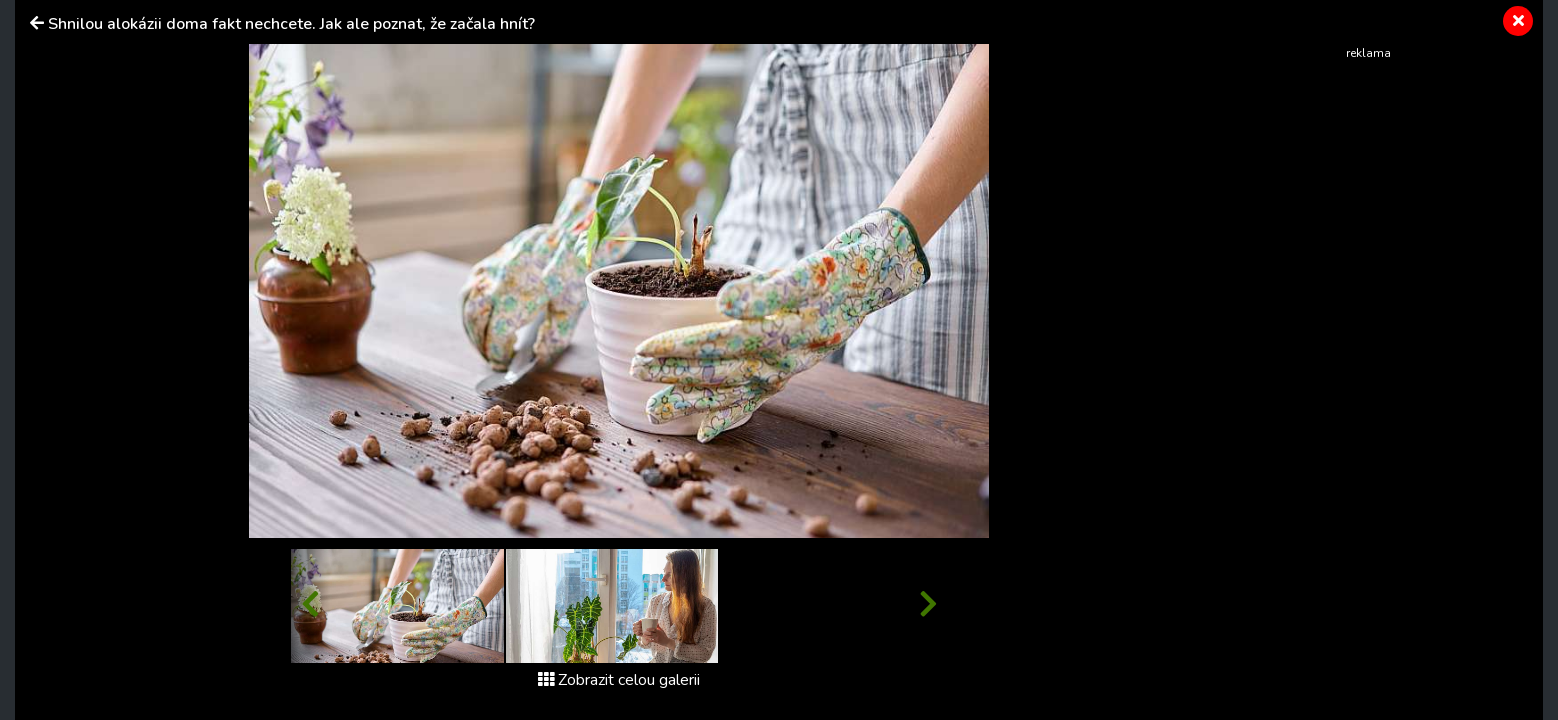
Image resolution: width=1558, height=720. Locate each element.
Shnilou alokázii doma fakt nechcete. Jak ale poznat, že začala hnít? (291, 24)
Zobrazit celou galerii (619, 680)
